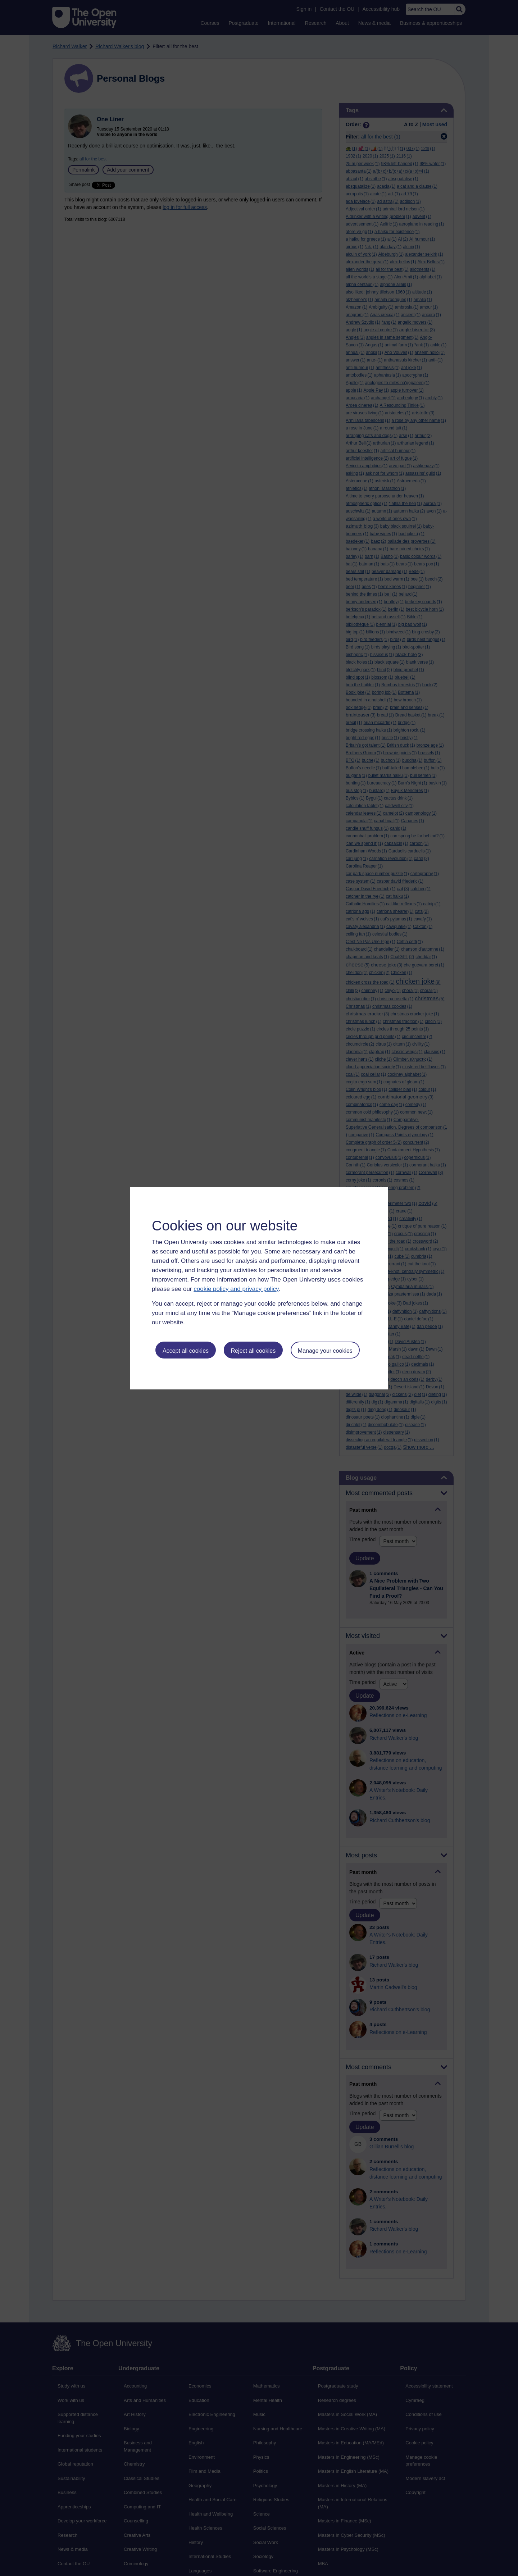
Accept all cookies (186, 1351)
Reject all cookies (253, 1351)
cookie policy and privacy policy (236, 1288)
